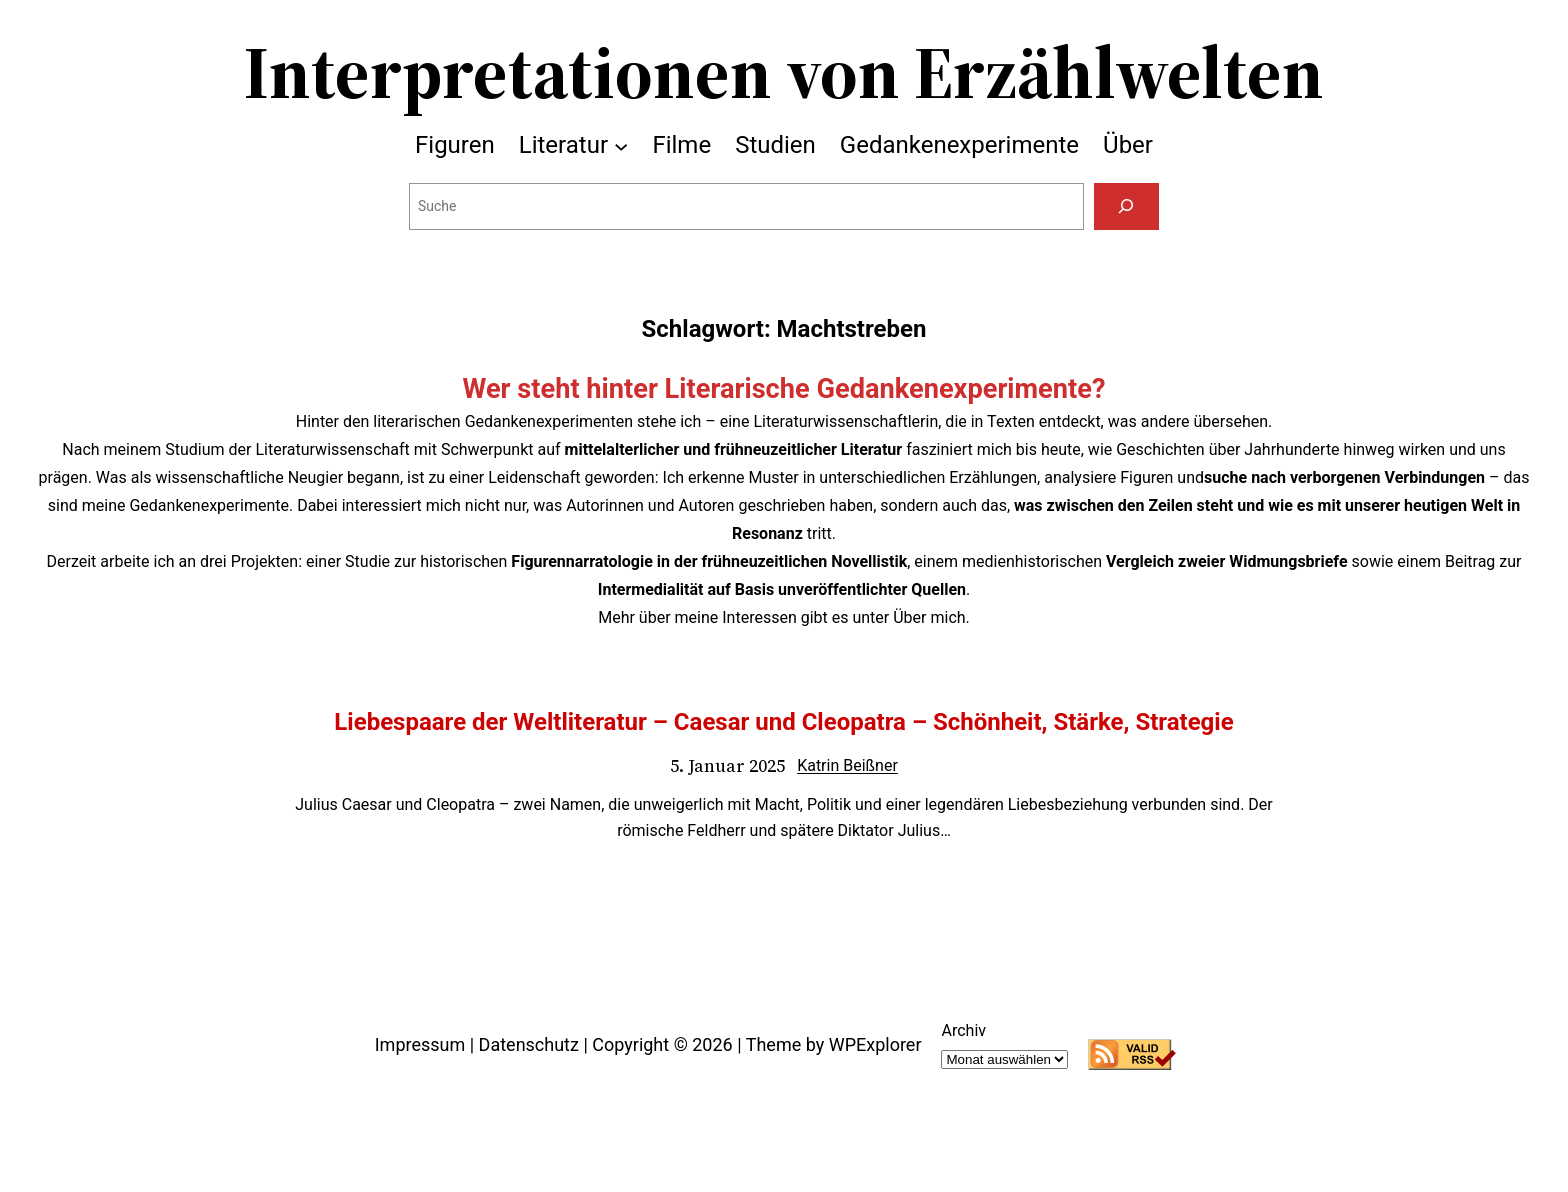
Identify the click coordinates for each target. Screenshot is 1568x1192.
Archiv (963, 1030)
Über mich (929, 617)
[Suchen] (1126, 206)
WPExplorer (875, 1044)
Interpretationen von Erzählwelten (784, 72)
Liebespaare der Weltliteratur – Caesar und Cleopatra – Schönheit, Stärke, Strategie (783, 722)
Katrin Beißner (847, 765)
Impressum (420, 1044)
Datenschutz (529, 1044)
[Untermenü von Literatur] (621, 145)
